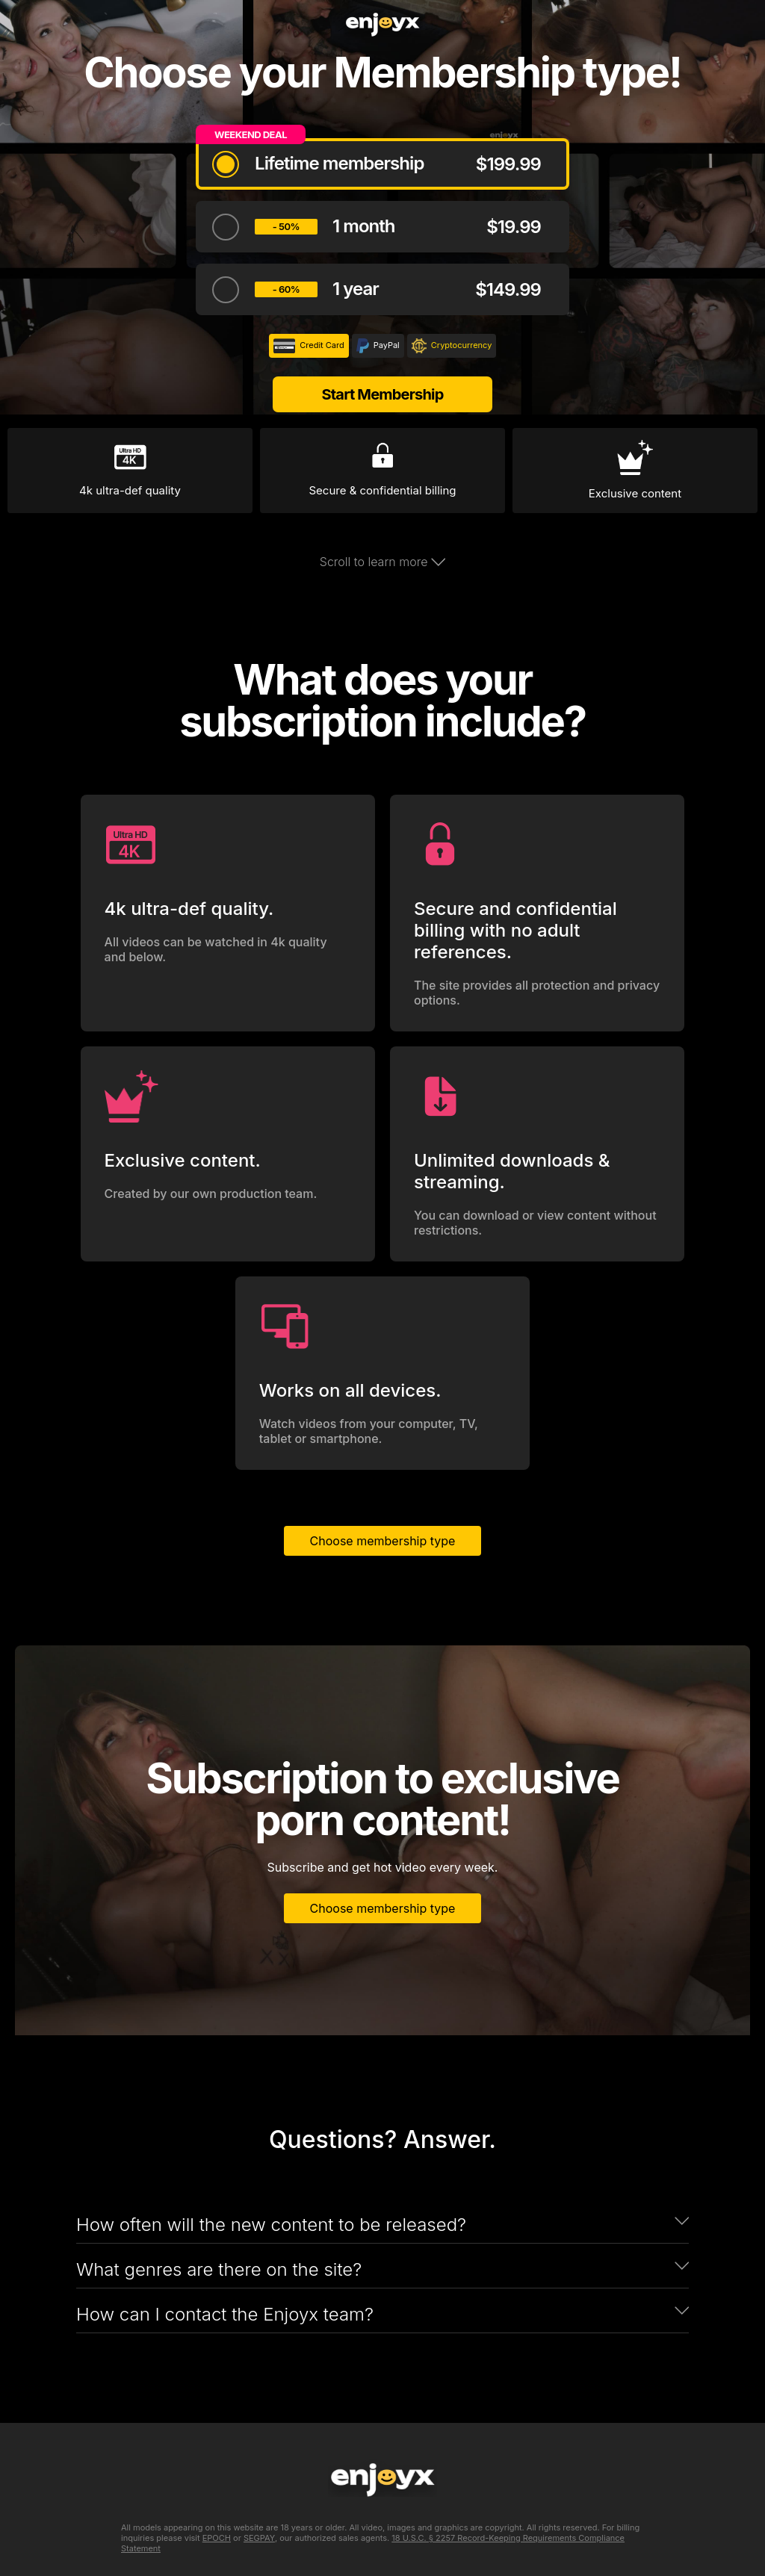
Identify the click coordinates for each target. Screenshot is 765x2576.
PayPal (378, 345)
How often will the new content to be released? (271, 2224)
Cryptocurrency (452, 345)
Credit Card (308, 345)
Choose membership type (383, 1540)
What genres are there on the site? (219, 2269)
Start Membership (382, 394)
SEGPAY (259, 2538)
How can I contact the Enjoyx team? (225, 2314)
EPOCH (216, 2538)
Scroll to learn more (382, 561)
